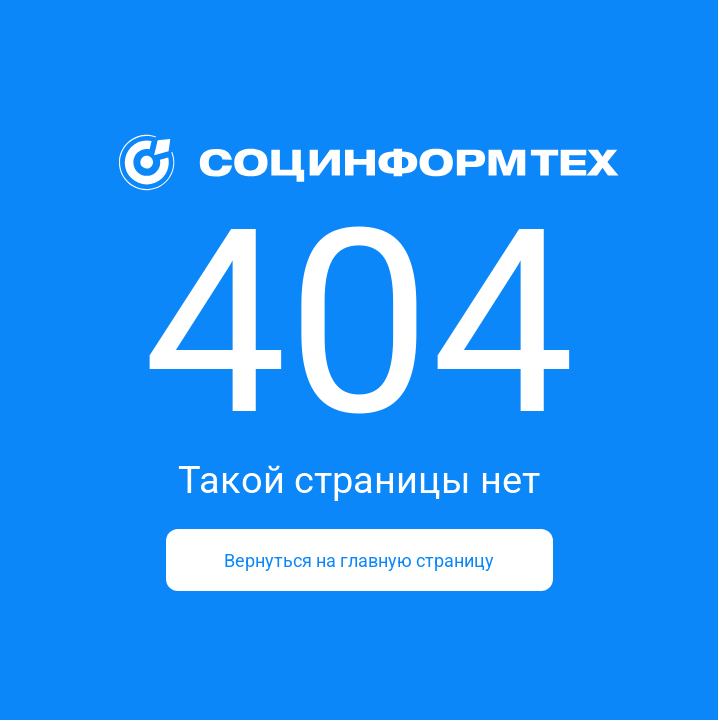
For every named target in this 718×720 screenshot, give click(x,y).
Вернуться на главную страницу (359, 560)
